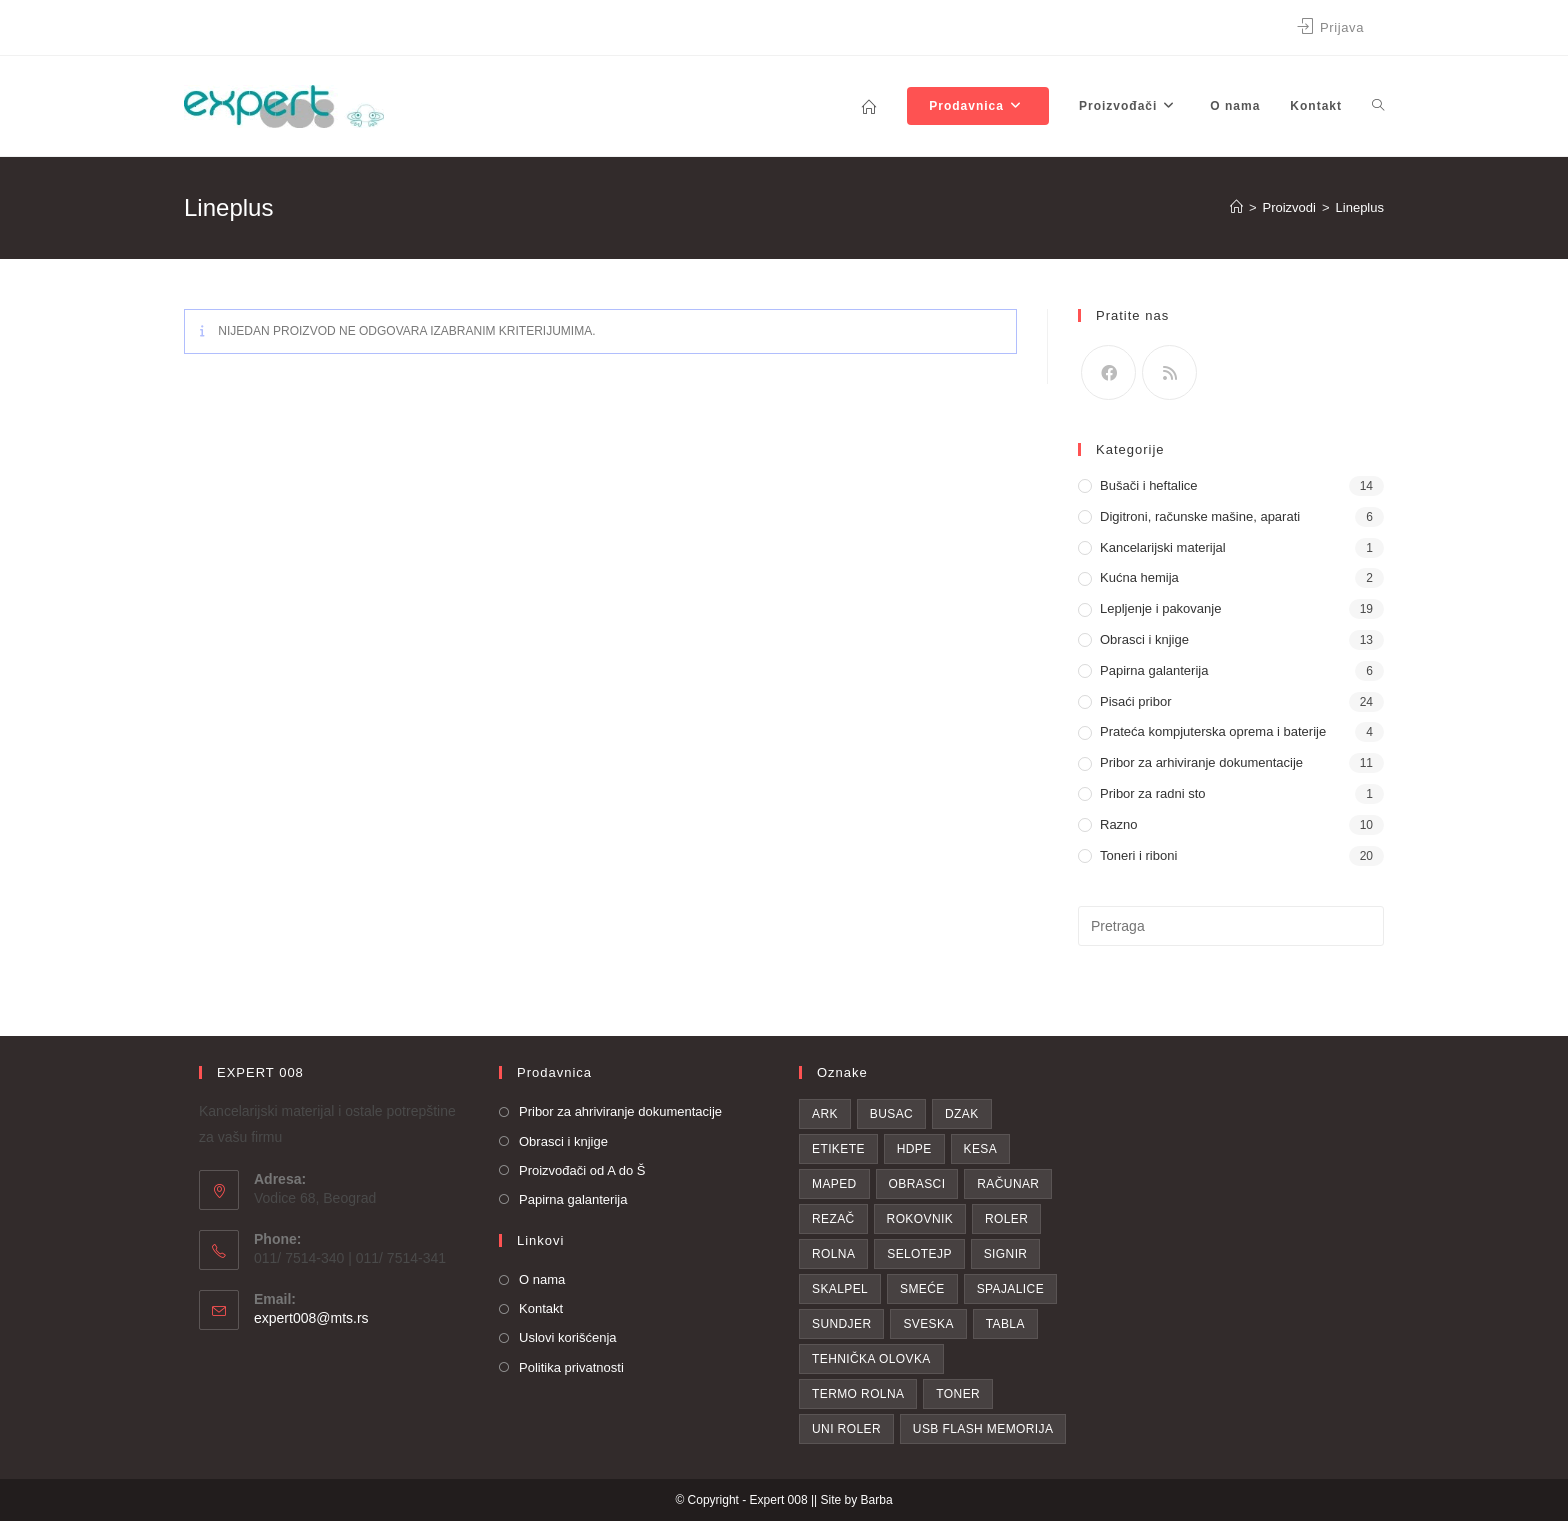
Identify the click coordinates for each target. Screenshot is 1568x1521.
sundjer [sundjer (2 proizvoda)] (841, 1324)
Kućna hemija (1139, 577)
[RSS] (1169, 372)
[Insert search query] (1231, 926)
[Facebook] (1108, 372)
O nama (542, 1279)
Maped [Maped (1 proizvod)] (834, 1184)
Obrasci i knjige (1144, 639)
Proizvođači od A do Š (582, 1170)
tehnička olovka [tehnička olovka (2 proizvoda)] (871, 1359)
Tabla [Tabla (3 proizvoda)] (1005, 1324)
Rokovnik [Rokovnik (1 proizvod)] (920, 1219)
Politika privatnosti (571, 1367)
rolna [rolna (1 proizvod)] (833, 1254)
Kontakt (541, 1308)
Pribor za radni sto (1153, 793)
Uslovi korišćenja (568, 1337)
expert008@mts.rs (311, 1318)
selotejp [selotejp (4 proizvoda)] (919, 1254)
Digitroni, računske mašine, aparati (1200, 516)
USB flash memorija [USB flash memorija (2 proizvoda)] (983, 1429)
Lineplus (1360, 207)
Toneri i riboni (1138, 855)
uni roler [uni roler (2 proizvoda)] (846, 1429)
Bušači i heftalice (1149, 485)
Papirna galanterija (1154, 670)
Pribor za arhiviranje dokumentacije (1201, 762)
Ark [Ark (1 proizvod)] (825, 1114)
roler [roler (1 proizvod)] (1006, 1219)
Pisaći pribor (1136, 701)
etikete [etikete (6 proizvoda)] (838, 1149)
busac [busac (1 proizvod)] (891, 1114)
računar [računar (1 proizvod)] (1008, 1184)
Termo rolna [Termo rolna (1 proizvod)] (858, 1394)
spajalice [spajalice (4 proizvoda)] (1010, 1289)
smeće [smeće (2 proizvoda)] (922, 1289)
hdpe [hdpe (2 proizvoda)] (914, 1149)
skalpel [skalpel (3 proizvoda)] (840, 1289)
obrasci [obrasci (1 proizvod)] (917, 1184)
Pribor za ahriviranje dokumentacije (620, 1111)
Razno (1119, 824)
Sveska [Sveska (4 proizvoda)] (928, 1324)
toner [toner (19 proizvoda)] (958, 1394)
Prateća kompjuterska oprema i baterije (1213, 731)
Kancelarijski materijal (1163, 547)
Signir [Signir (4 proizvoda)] (1006, 1254)
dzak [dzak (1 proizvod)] (962, 1114)
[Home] (1236, 207)
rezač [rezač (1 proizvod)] (833, 1219)
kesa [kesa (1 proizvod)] (981, 1149)
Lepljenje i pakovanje (1160, 608)
